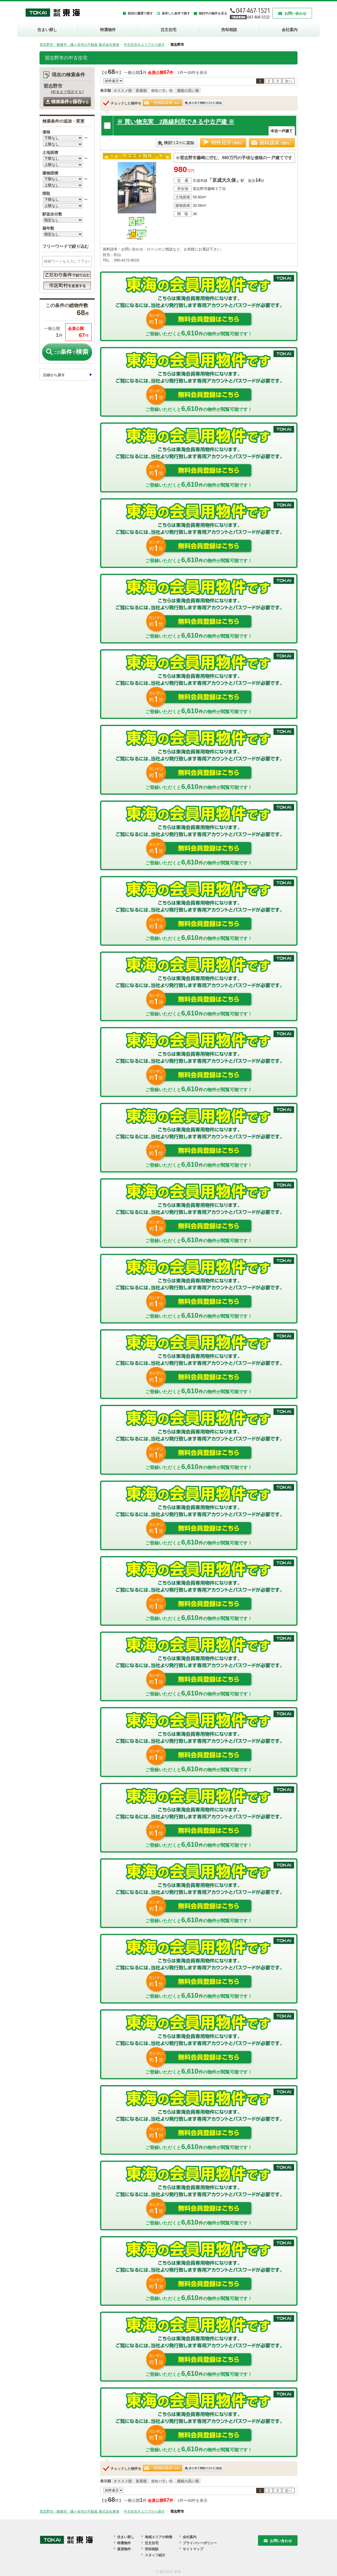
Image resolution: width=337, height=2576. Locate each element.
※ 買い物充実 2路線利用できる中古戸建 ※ (175, 121)
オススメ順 (122, 90)
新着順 (141, 90)
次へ (288, 81)
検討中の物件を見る (213, 13)
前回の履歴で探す (140, 13)
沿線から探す (54, 375)
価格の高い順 (188, 90)
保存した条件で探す (176, 13)
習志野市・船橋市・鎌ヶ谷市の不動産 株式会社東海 (79, 45)
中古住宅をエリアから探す (144, 45)
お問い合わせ (295, 13)
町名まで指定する (67, 92)
